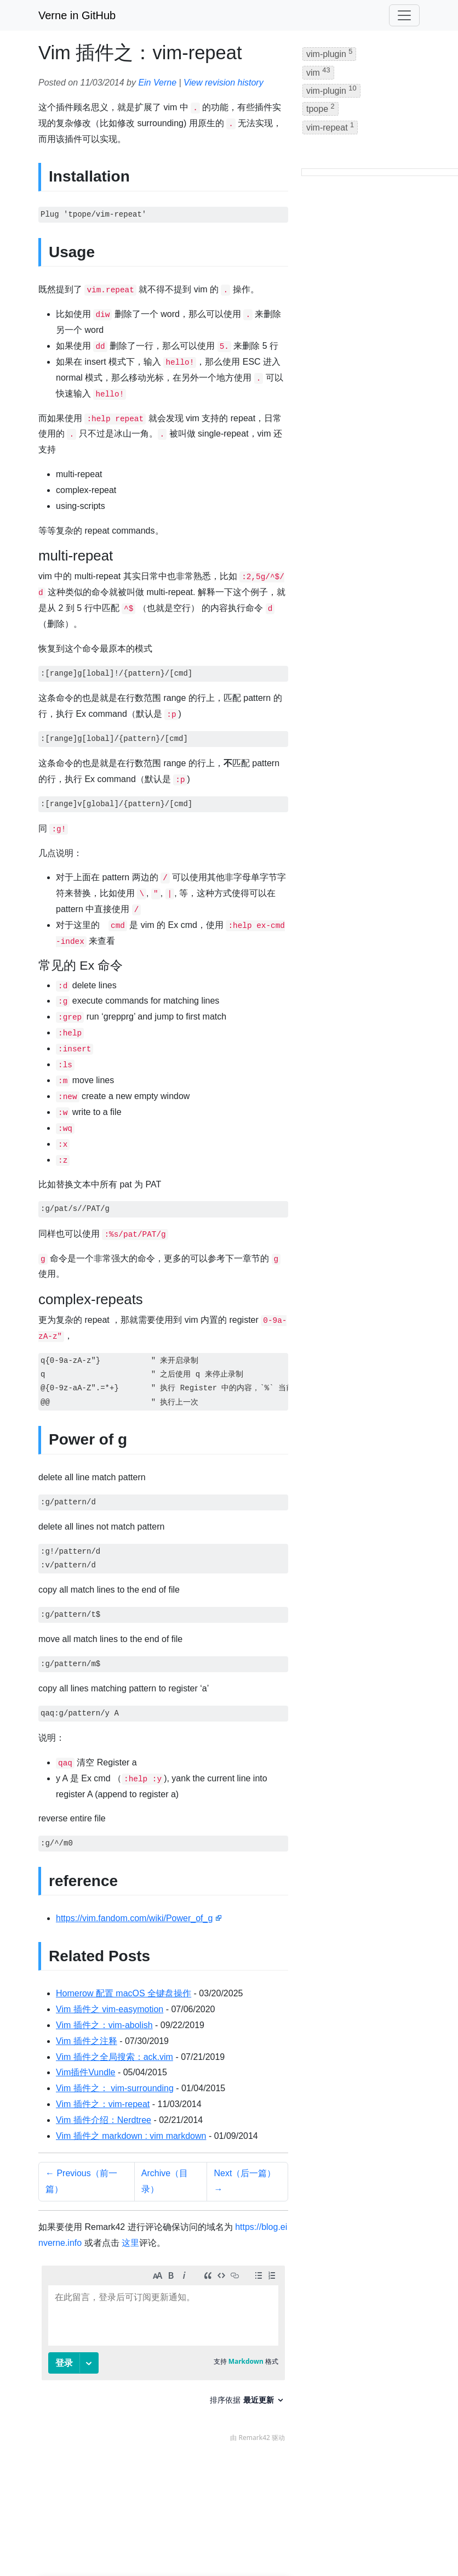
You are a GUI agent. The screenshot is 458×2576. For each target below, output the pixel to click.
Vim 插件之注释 (86, 2041)
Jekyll (174, 2543)
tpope (320, 108)
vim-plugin (329, 53)
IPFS (280, 2543)
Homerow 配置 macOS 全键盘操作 (123, 1993)
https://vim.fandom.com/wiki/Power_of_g (134, 1918)
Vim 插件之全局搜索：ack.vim (114, 2057)
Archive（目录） (164, 2181)
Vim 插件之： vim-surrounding (115, 2088)
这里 (130, 2242)
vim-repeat (330, 126)
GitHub (246, 2543)
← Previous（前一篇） (81, 2181)
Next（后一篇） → (245, 2181)
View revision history (224, 82)
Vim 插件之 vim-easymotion (109, 2009)
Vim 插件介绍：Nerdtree (103, 2120)
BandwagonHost (333, 2543)
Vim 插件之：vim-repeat (103, 2104)
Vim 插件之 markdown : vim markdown (131, 2136)
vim (318, 71)
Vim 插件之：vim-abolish (104, 2025)
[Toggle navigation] (404, 15)
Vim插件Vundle (86, 2072)
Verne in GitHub (77, 15)
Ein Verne (157, 82)
